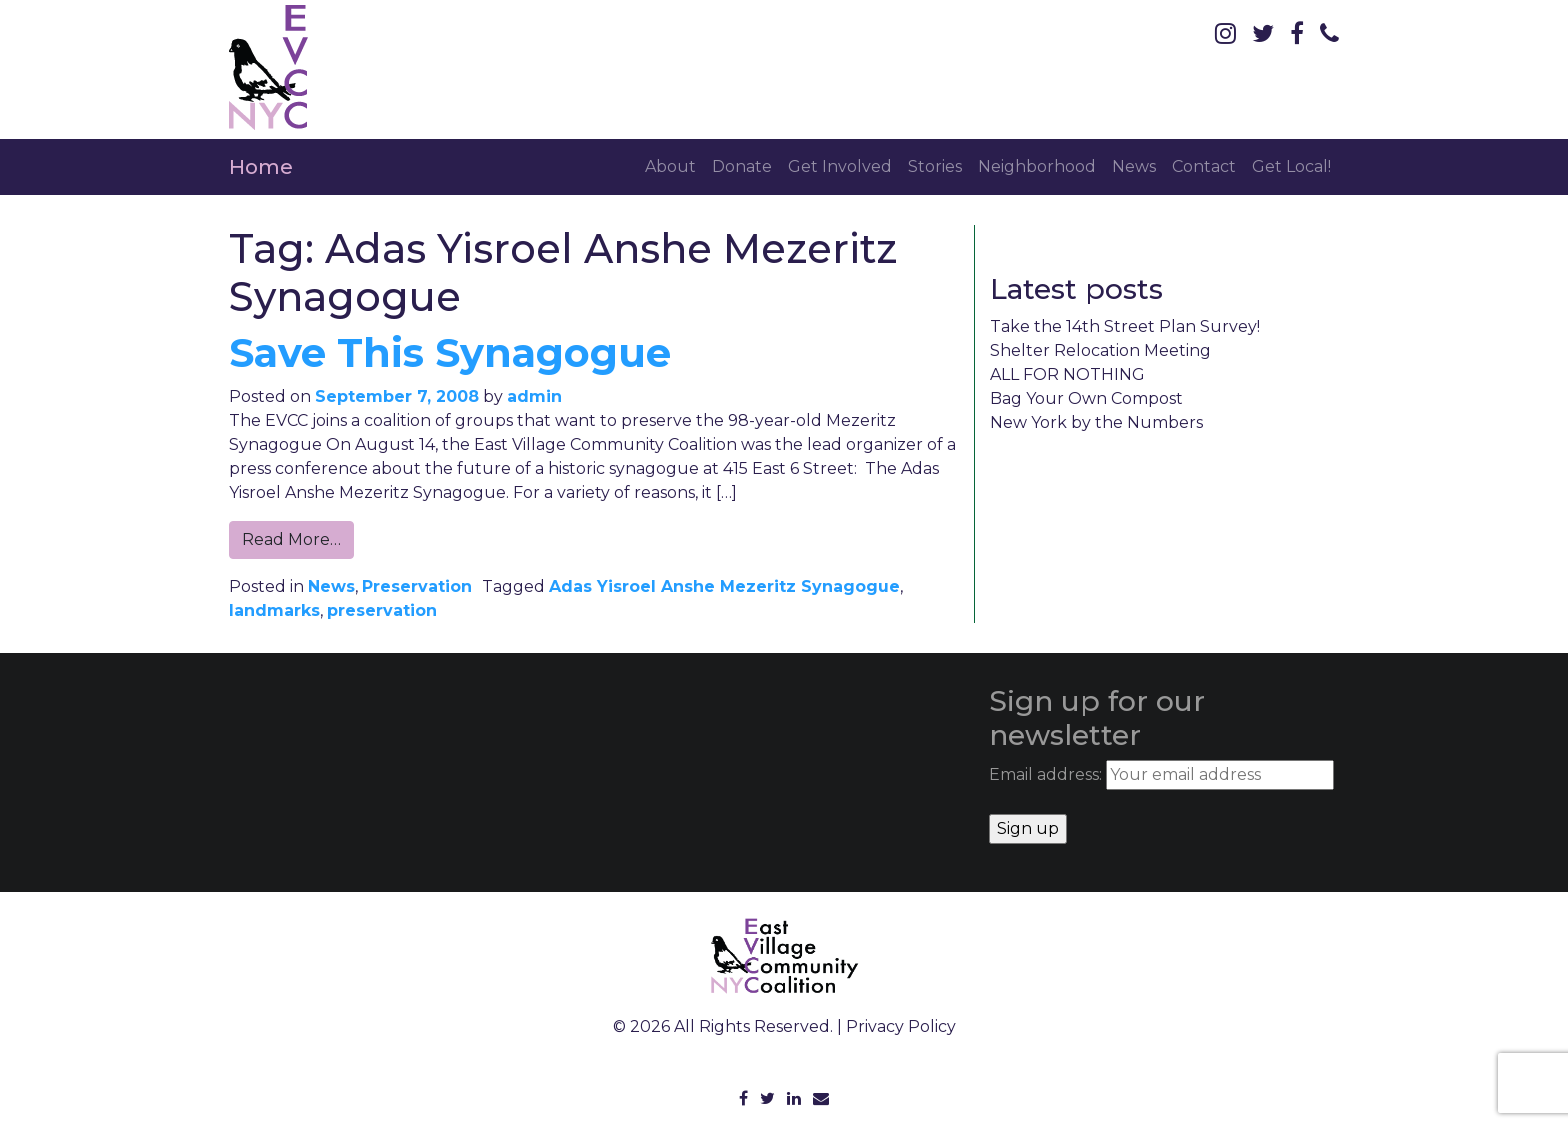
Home (261, 167)
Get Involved (840, 166)
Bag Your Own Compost (1086, 398)
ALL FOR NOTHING (1067, 374)
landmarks (274, 610)
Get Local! (1291, 166)
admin (534, 396)
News (1134, 166)
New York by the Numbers (1096, 422)
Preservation (417, 586)
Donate (742, 166)
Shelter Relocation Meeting (1100, 350)
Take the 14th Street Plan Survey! (1125, 326)
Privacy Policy (901, 1026)
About (670, 166)
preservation (382, 610)
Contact (1204, 166)
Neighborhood (1037, 166)
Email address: (1161, 775)
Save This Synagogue (450, 352)
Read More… (291, 539)
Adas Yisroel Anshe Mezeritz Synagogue (724, 586)
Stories (935, 166)
